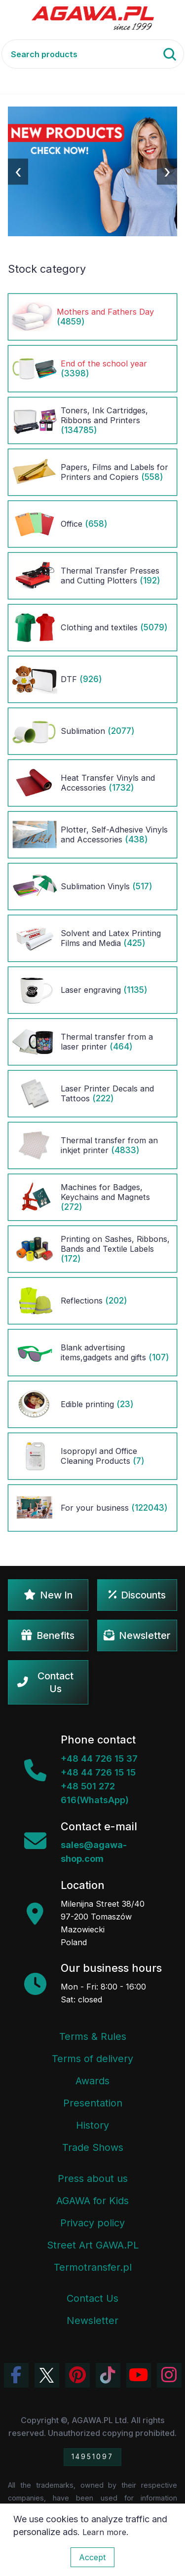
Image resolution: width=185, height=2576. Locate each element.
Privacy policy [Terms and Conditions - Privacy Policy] (92, 2223)
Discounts (137, 1595)
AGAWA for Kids (92, 2201)
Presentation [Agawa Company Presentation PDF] (92, 2103)
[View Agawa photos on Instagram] (169, 2375)
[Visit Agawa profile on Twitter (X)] (47, 2375)
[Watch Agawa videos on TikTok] (108, 2375)
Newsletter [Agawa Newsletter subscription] (92, 2320)
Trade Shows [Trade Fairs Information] (92, 2147)
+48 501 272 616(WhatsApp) (95, 1793)
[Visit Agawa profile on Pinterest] (77, 2375)
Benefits (47, 1635)
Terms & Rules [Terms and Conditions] (92, 2036)
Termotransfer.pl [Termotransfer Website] (93, 2267)
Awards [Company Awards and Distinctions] (92, 2081)
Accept (92, 2557)
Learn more (104, 2532)
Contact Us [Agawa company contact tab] (92, 2298)
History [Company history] (92, 2125)
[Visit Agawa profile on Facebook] (16, 2375)
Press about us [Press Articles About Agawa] (93, 2178)
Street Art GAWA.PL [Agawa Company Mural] (93, 2245)
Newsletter (137, 1635)
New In (48, 1595)
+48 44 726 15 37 (99, 1758)
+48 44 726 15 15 (98, 1772)
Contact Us (45, 1682)
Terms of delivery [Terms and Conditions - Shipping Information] (92, 2059)
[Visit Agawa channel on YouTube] (138, 2375)
